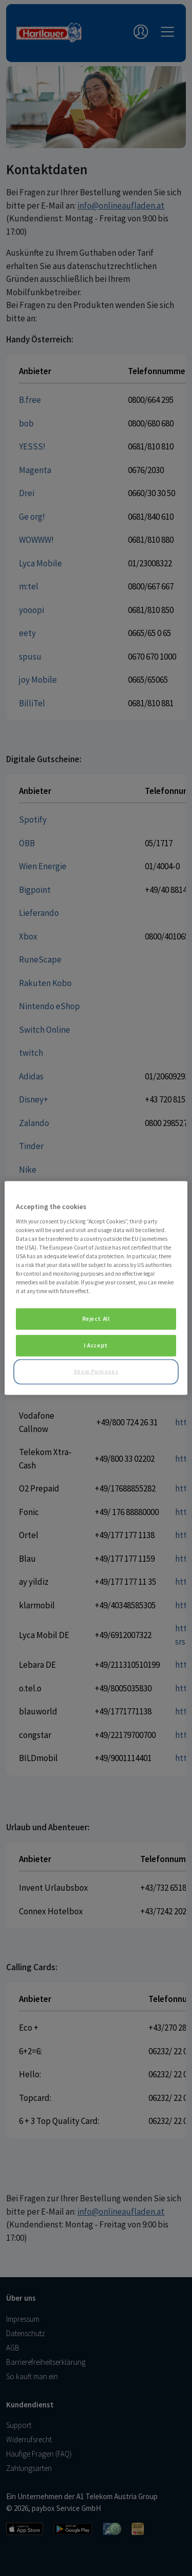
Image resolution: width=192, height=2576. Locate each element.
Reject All (96, 1318)
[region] (96, 1288)
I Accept (96, 1345)
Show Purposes (96, 1371)
